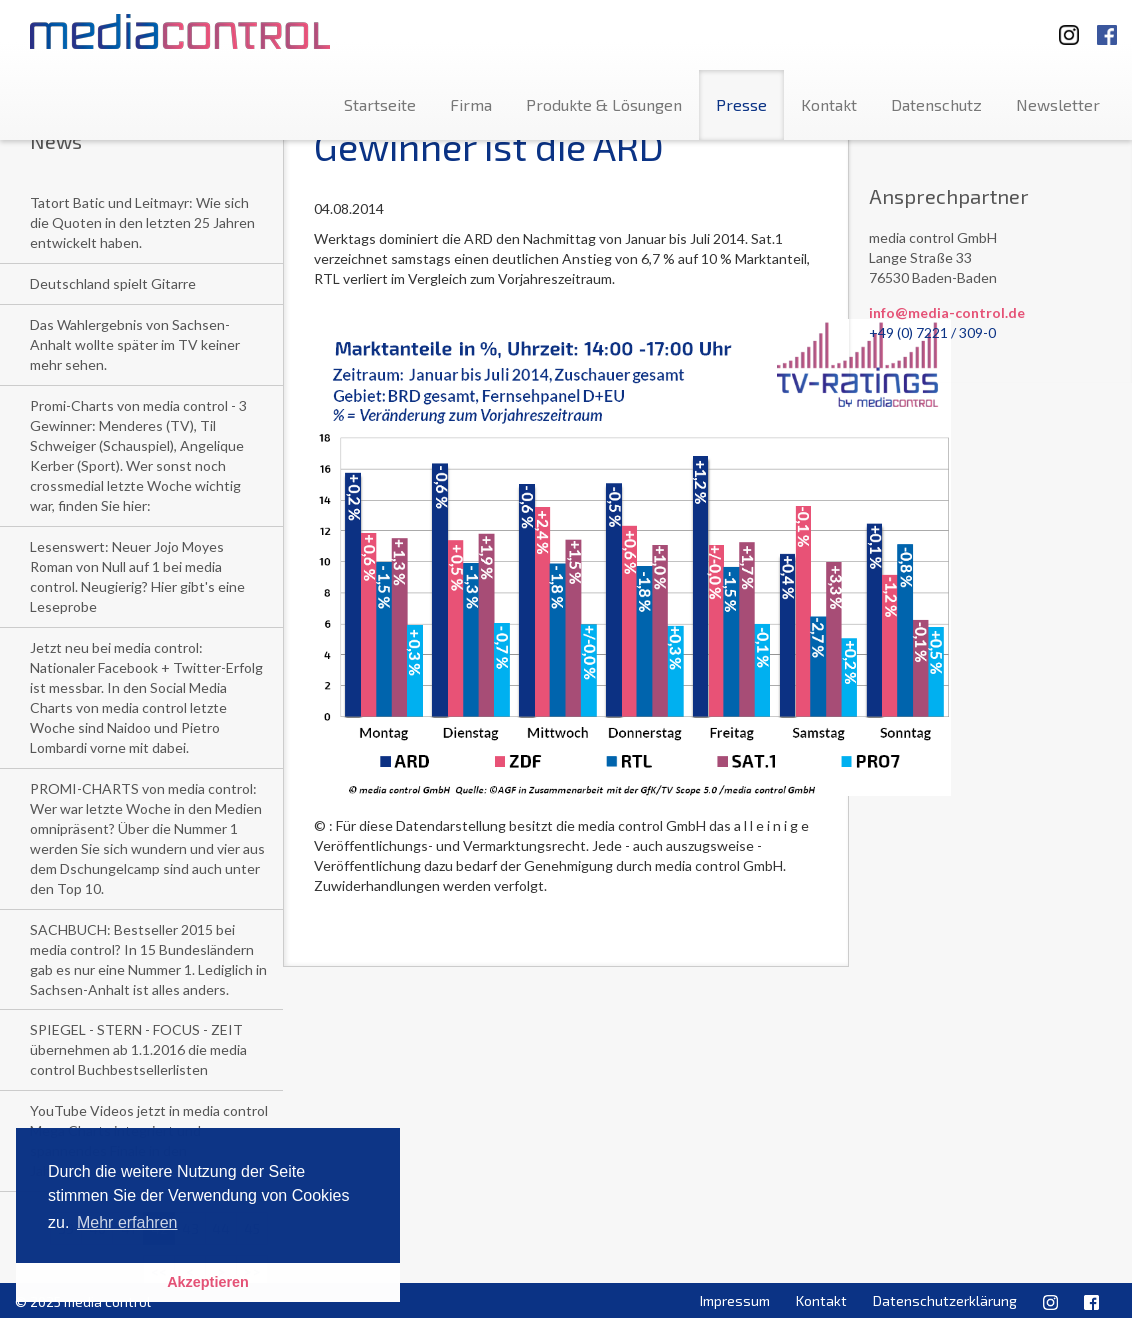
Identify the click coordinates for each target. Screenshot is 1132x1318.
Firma (471, 104)
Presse (741, 104)
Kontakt (829, 104)
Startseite (380, 104)
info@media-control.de (947, 312)
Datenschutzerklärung (945, 1300)
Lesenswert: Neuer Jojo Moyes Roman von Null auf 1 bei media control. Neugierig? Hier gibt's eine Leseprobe (137, 576)
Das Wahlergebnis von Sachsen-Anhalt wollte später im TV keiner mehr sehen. (135, 344)
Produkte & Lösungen (604, 104)
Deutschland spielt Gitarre (113, 283)
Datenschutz (936, 104)
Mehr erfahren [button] (127, 1222)
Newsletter (1058, 104)
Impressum (735, 1300)
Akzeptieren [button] (208, 1282)
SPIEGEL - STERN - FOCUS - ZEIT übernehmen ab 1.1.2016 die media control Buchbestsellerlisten (138, 1049)
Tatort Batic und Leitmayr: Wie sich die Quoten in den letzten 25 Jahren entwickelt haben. (142, 222)
